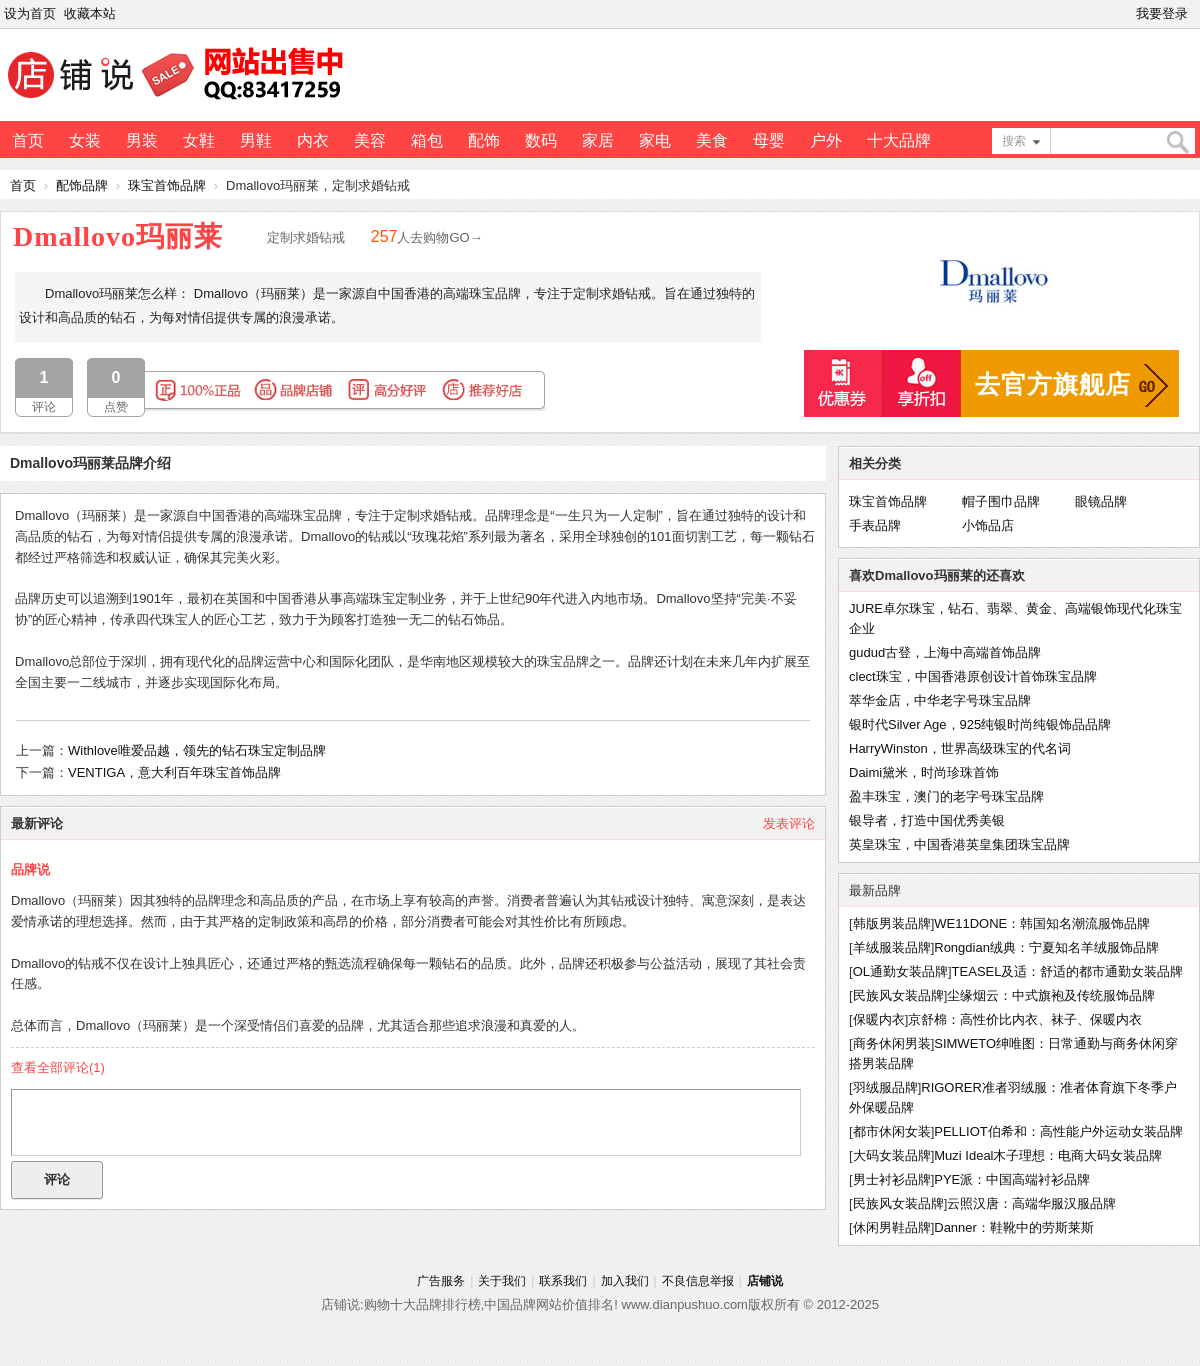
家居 (598, 140)
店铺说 (765, 1281)
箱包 (427, 140)
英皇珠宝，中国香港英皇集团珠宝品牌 (959, 844)
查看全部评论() (58, 1067)
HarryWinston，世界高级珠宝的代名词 (960, 748)
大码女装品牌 (892, 1155)
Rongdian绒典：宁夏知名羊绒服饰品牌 (1046, 947)
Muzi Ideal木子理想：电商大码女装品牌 (1048, 1155)
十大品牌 (899, 140)
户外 (826, 140)
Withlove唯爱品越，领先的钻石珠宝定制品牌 (197, 750)
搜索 (1014, 141)
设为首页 (30, 13)
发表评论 (789, 823)
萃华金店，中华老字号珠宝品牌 (940, 700)
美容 (370, 140)
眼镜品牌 (1101, 501)
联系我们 (563, 1281)
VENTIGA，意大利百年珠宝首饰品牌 (174, 772)
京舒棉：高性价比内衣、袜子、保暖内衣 (1025, 1019)
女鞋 (199, 140)
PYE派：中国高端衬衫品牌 (1012, 1179)
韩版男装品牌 (892, 923)
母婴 (769, 140)
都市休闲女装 (892, 1131)
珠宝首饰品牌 (167, 185)
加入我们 (625, 1281)
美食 (712, 140)
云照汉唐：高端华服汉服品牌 (1031, 1203)
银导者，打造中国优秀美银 (927, 820)
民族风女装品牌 (898, 995)
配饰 (484, 140)
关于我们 (502, 1281)
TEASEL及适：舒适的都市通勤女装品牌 (1068, 971)
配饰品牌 (82, 185)
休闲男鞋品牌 (892, 1227)
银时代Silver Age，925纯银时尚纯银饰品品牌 (980, 724)
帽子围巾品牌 (1001, 501)
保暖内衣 (879, 1019)
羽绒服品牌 (885, 1087)
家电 (655, 140)
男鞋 (256, 140)
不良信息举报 (698, 1281)
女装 (85, 140)
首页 (28, 140)
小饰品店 (988, 525)
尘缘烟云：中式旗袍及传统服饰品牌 (1051, 995)
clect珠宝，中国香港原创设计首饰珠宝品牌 (973, 676)
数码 (541, 140)
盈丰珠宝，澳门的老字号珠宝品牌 (946, 796)
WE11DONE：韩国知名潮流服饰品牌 (1042, 923)
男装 (142, 140)
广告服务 (441, 1281)
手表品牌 (875, 525)
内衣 (313, 140)
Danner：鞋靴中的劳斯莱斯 (1014, 1227)
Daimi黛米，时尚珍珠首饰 (924, 772)
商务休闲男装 (892, 1043)
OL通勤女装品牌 (900, 971)
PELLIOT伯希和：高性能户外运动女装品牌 (1058, 1131)
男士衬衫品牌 (892, 1179)
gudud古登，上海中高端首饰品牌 (945, 652)
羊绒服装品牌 (892, 947)
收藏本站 (90, 13)
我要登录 (1162, 13)
